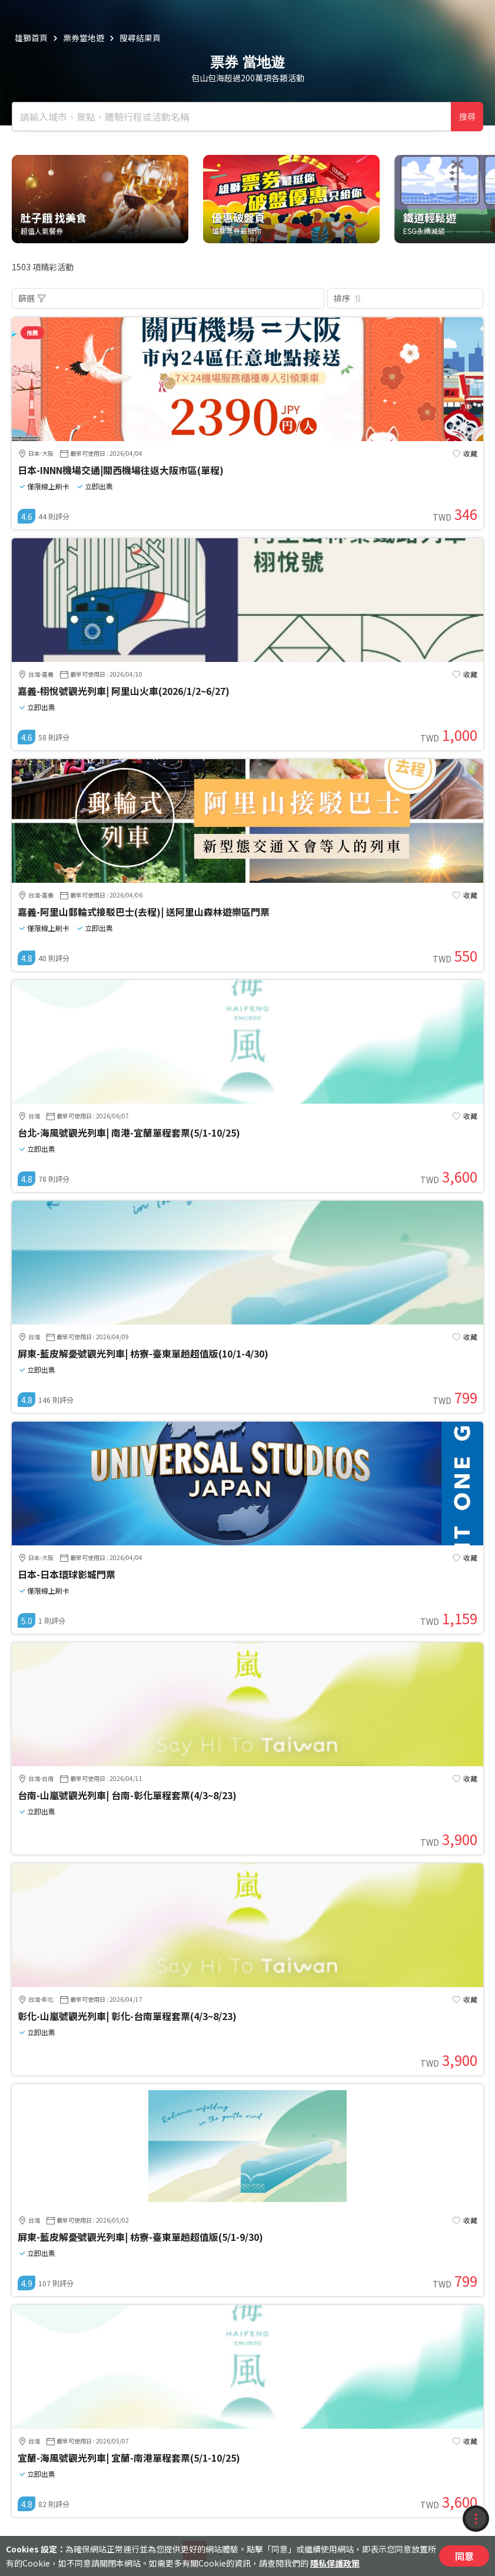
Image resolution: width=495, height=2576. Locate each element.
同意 (464, 2556)
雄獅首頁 (31, 38)
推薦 (32, 332)
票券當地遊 (83, 38)
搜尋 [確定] (467, 116)
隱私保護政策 (335, 2563)
